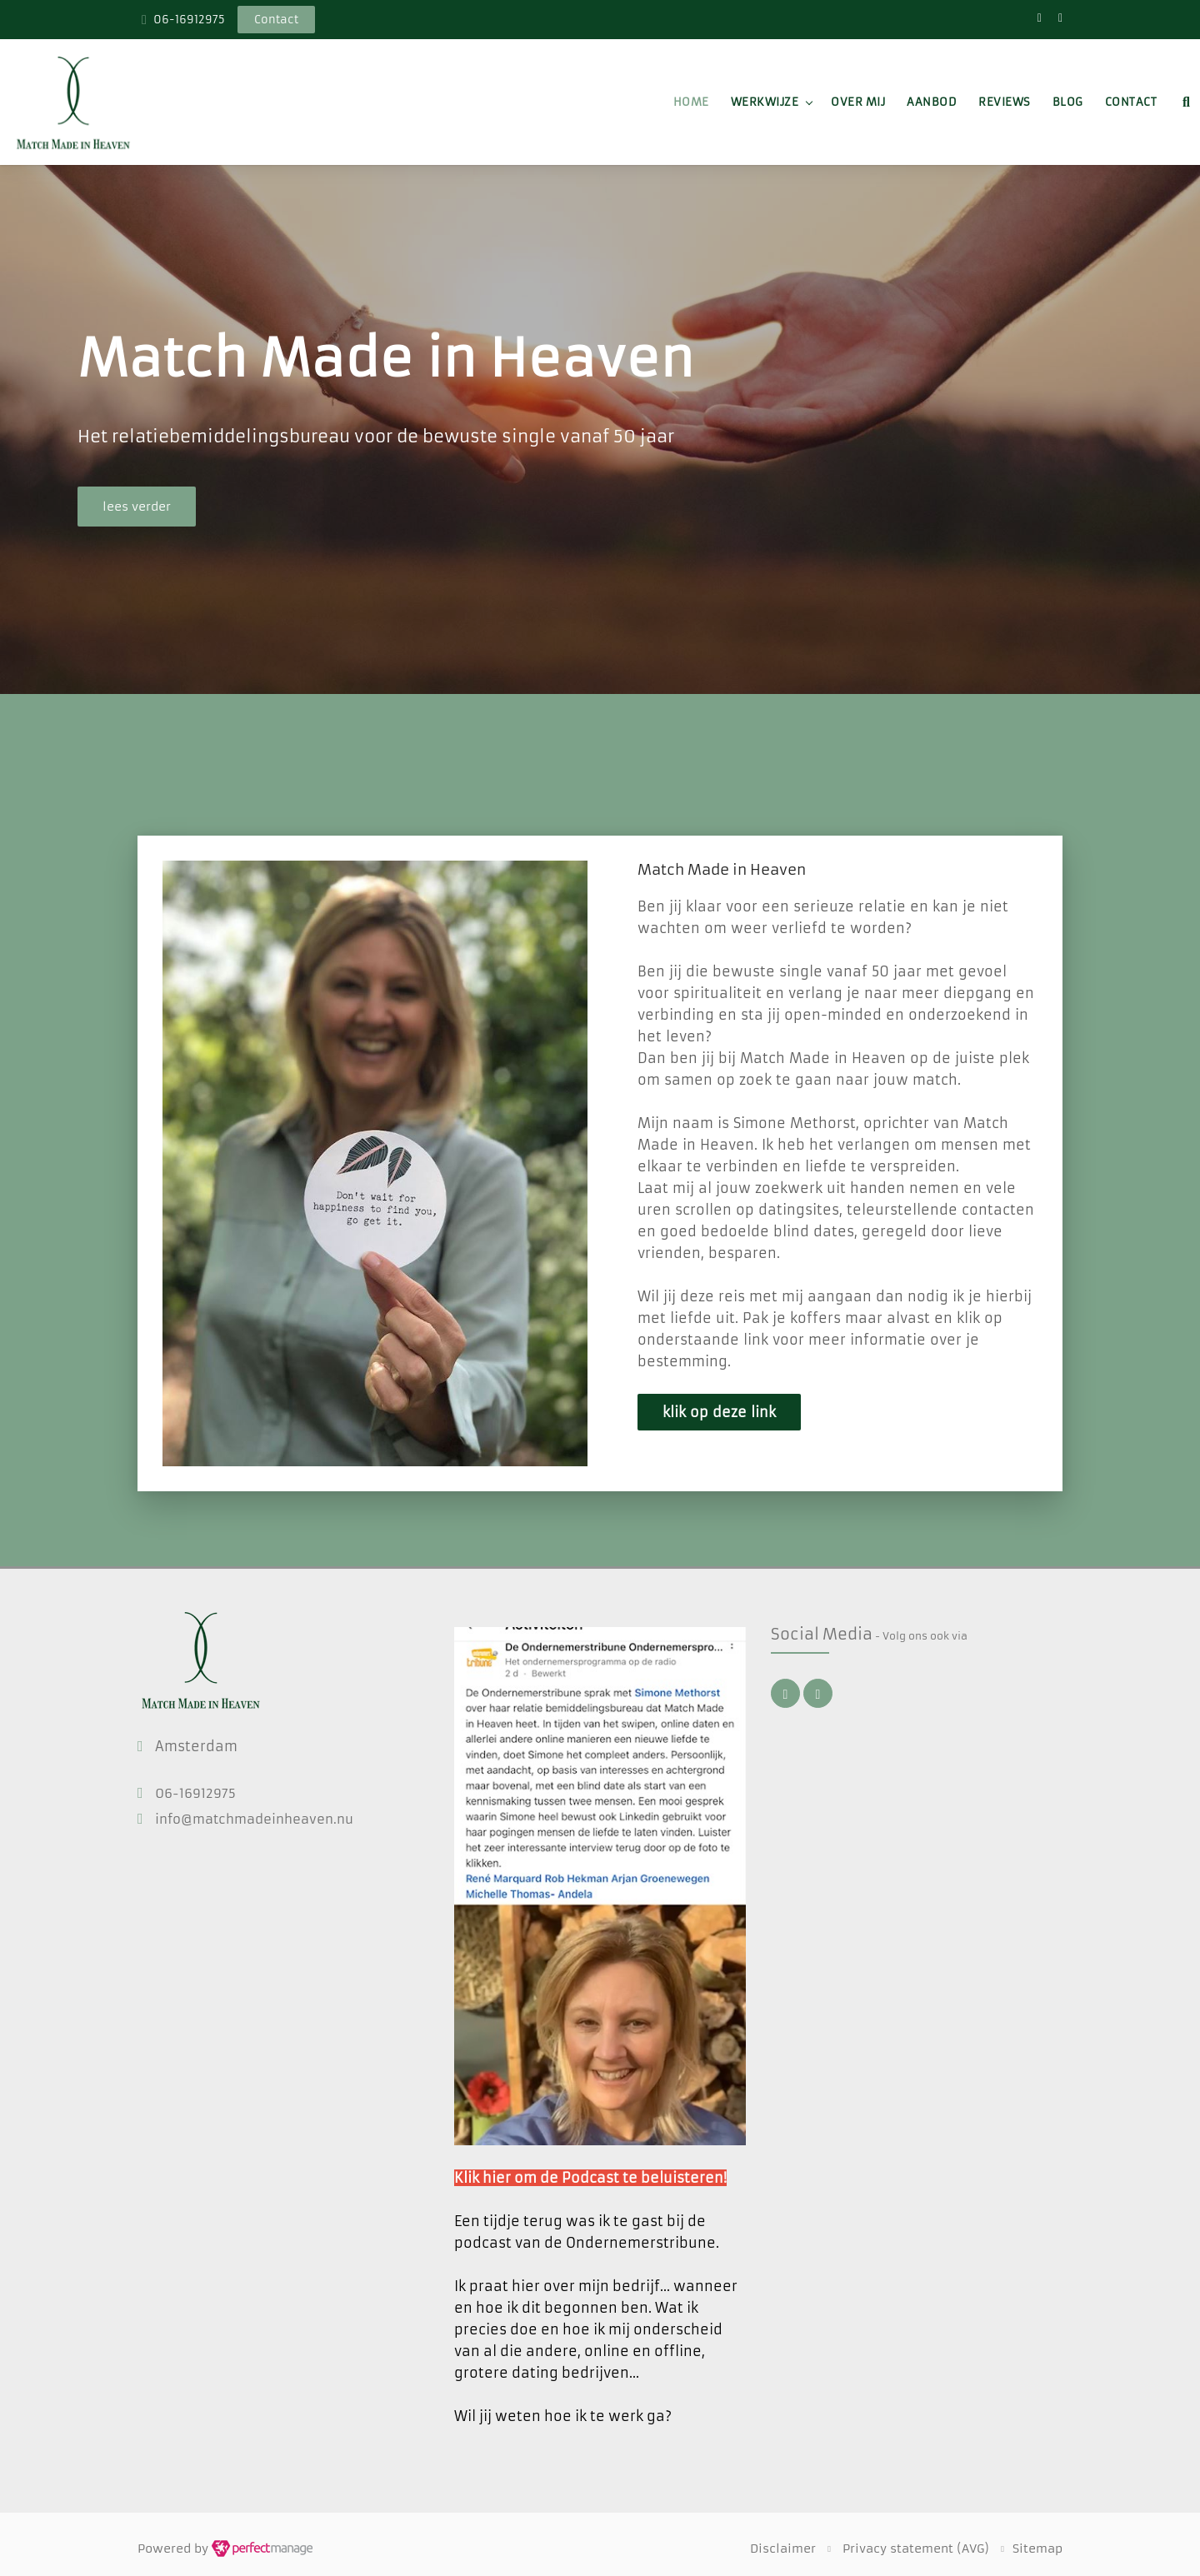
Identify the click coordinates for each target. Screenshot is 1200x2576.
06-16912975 (189, 19)
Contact (1131, 102)
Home (691, 102)
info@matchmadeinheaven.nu (254, 1819)
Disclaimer (783, 2548)
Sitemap (1037, 2548)
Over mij (858, 102)
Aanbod (932, 102)
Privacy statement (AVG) (915, 2548)
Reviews (1004, 102)
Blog (1067, 102)
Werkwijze (765, 102)
